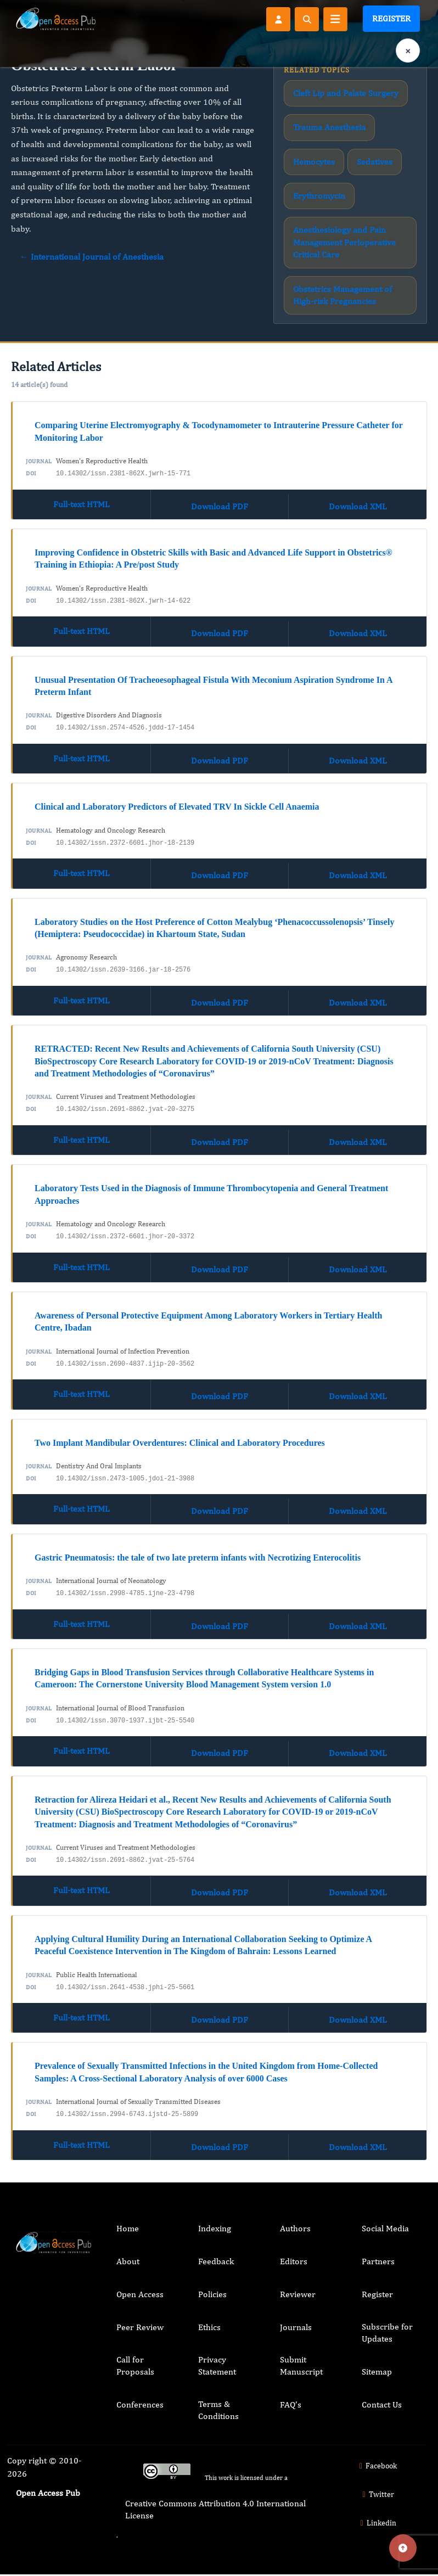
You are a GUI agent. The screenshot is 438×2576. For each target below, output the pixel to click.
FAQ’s (290, 2404)
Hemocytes (314, 161)
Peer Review (140, 2327)
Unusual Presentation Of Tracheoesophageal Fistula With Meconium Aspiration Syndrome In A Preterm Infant (213, 686)
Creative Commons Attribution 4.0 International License (215, 2509)
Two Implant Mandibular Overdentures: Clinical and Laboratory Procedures (180, 1442)
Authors (295, 2228)
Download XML (358, 506)
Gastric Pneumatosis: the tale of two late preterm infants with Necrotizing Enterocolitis (198, 1557)
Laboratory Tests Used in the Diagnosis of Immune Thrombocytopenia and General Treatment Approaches (211, 1194)
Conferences (140, 2404)
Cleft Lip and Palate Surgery (345, 93)
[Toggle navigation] (335, 19)
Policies (212, 2294)
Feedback (216, 2261)
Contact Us (382, 2404)
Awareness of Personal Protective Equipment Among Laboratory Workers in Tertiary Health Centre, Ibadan (208, 1321)
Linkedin (376, 2522)
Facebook (376, 2465)
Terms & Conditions (218, 2410)
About (127, 2261)
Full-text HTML (81, 504)
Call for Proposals (135, 2365)
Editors (293, 2261)
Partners (378, 2261)
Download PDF (219, 506)
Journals (296, 2327)
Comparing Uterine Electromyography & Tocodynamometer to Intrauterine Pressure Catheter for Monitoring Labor (219, 431)
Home (127, 2228)
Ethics (209, 2327)
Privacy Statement (217, 2365)
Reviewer (298, 2294)
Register (391, 18)
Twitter (376, 2494)
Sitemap (377, 2371)
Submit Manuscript (301, 2365)
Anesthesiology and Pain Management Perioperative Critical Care (344, 242)
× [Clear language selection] (408, 51)
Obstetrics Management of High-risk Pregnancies (342, 295)
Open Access (140, 2294)
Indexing (214, 2228)
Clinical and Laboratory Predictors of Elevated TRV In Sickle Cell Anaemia (177, 806)
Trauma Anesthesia (329, 127)
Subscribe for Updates (387, 2332)
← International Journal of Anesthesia (92, 256)
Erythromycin (319, 195)
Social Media (385, 2228)
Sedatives (374, 161)
